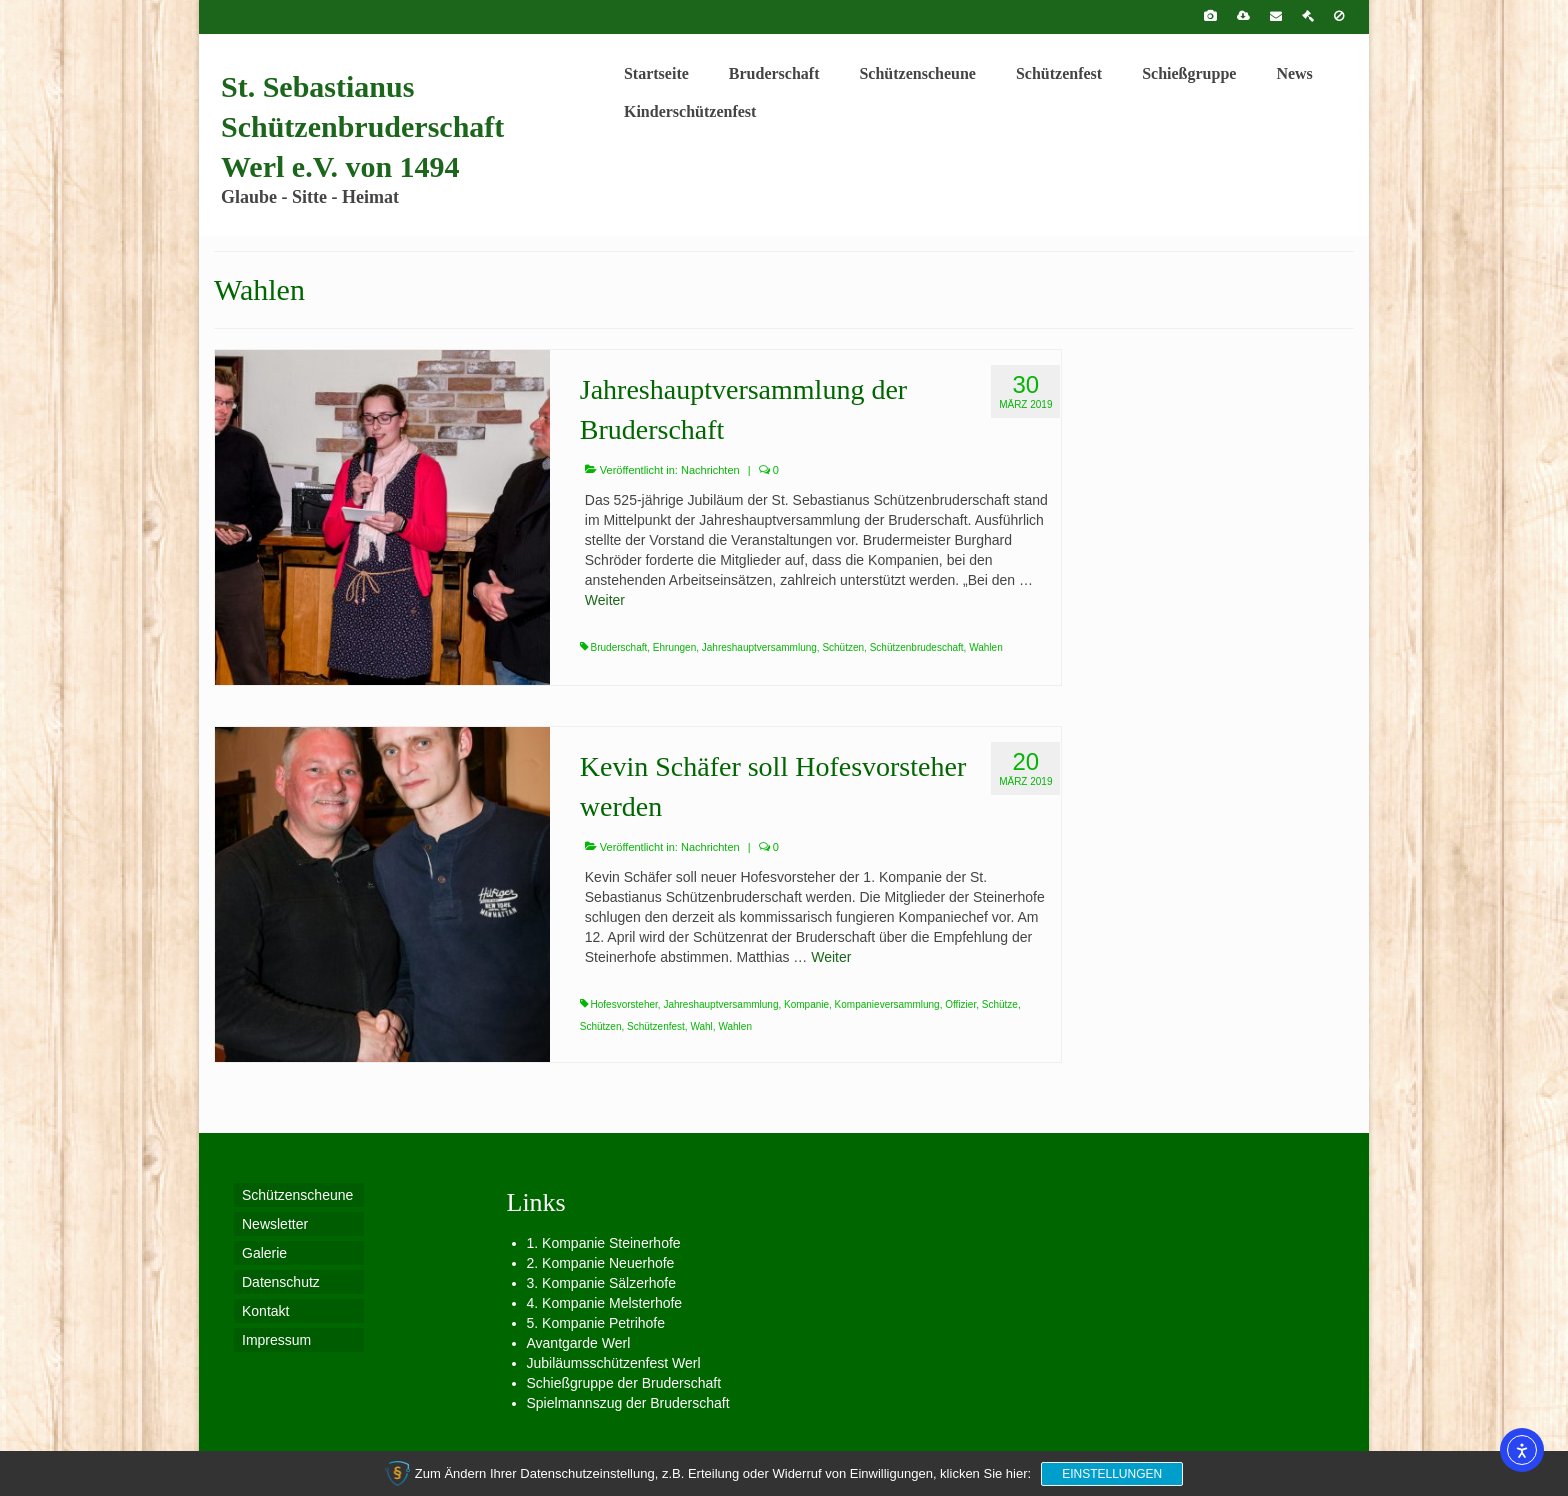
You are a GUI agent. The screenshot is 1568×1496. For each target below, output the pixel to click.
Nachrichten (710, 470)
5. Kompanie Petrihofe (596, 1323)
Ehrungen (674, 647)
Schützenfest (656, 1026)
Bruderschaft (619, 647)
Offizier (960, 1004)
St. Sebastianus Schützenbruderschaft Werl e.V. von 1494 (362, 126)
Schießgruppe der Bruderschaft (624, 1383)
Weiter (605, 600)
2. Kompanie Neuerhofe (601, 1263)
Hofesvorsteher (624, 1004)
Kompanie (806, 1004)
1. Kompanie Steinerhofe (604, 1243)
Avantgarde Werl (579, 1343)
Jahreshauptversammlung (759, 647)
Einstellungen (1112, 1474)
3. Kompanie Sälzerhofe (601, 1283)
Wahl (701, 1026)
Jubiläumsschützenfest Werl (614, 1363)
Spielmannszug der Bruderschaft (628, 1403)
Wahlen (986, 647)
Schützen (843, 647)
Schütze (1000, 1004)
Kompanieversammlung (887, 1004)
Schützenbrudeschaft (917, 647)
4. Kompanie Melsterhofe (605, 1303)
